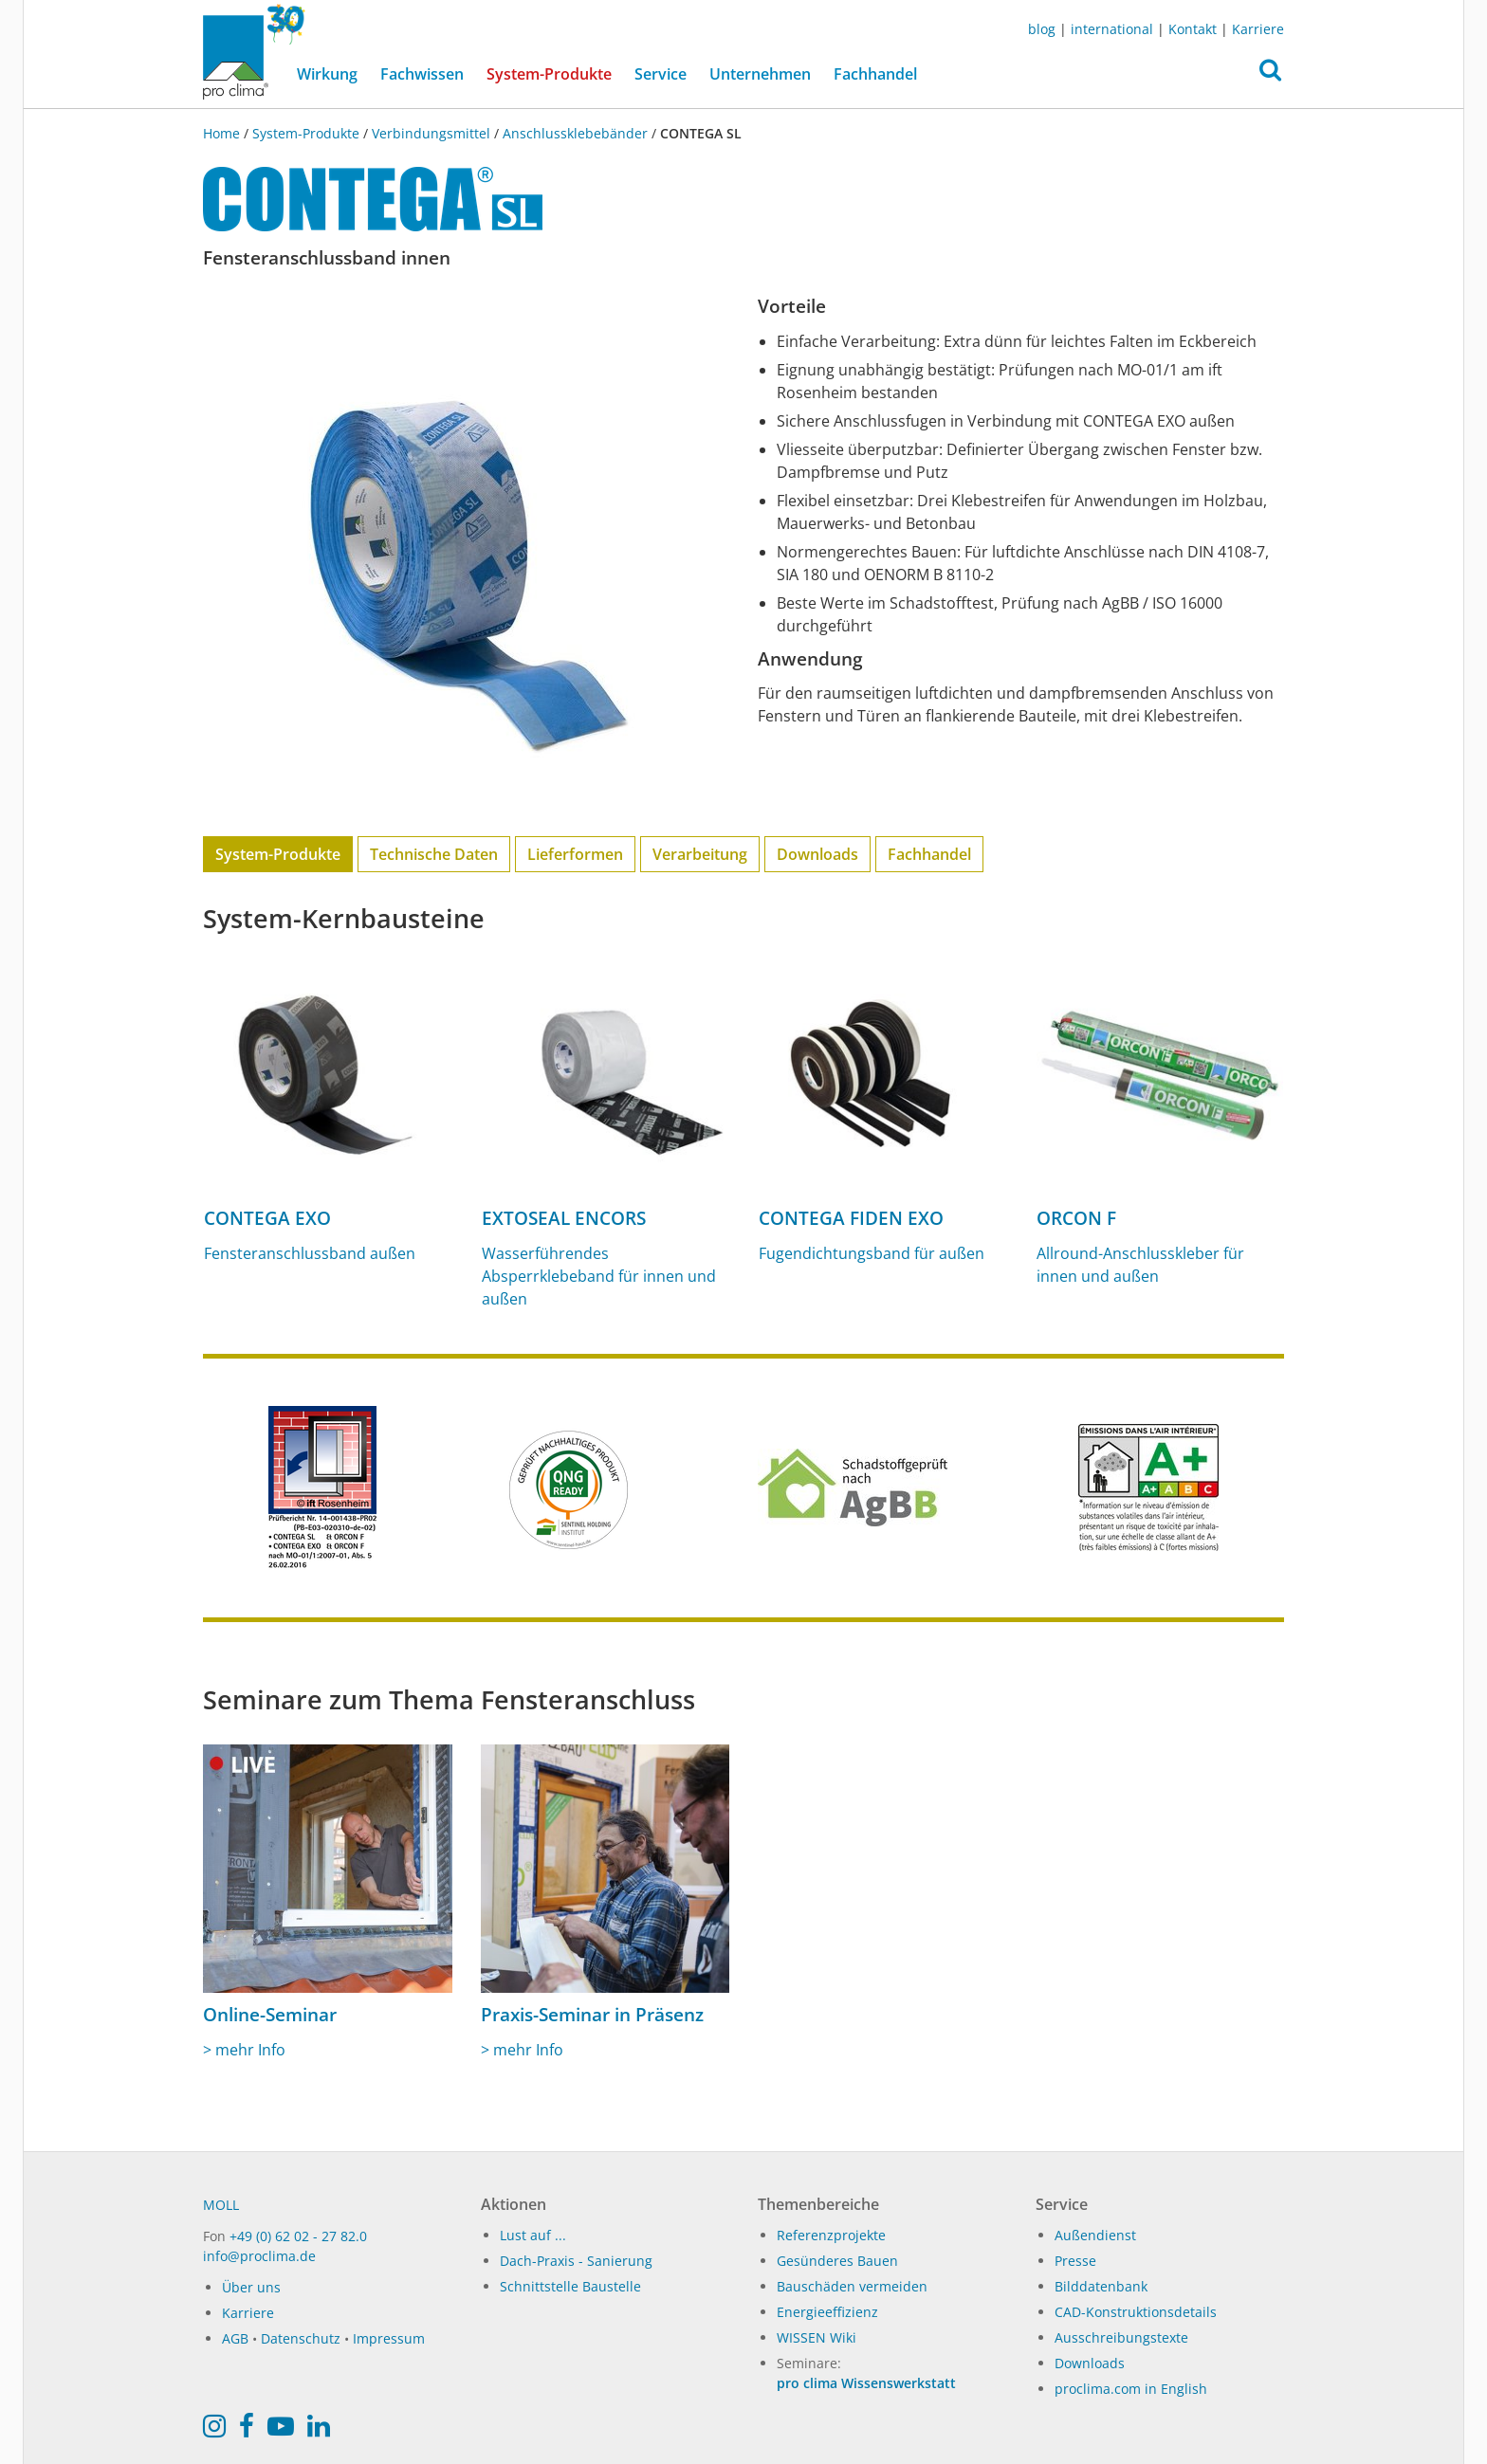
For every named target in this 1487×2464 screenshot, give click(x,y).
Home (223, 133)
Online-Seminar (270, 2014)
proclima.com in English (1131, 2389)
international (1112, 29)
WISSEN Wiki (816, 2337)
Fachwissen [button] (422, 74)
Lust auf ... (533, 2235)
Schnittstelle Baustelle (570, 2286)
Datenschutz (300, 2338)
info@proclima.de (259, 2256)
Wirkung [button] (327, 74)
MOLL (221, 2205)
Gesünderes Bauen (837, 2261)
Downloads (817, 854)
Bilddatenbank (1101, 2286)
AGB (235, 2338)
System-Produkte (554, 73)
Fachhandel (875, 74)
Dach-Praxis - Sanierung (576, 2261)
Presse (1075, 2261)
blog (1042, 29)
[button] (1270, 75)
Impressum (389, 2338)
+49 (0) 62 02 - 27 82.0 (298, 2236)
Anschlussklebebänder (575, 133)
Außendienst (1095, 2235)
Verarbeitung (699, 854)
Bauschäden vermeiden (852, 2286)
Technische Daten (434, 854)
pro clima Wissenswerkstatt (866, 2383)
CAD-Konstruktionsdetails (1136, 2312)
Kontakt (1192, 29)
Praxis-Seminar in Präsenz (592, 2014)
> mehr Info (244, 2049)
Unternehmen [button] (760, 74)
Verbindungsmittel (431, 133)
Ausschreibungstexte (1121, 2337)
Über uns (251, 2287)
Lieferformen (575, 854)
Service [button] (660, 74)
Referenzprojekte (831, 2235)
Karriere (1258, 29)
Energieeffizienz (827, 2312)
